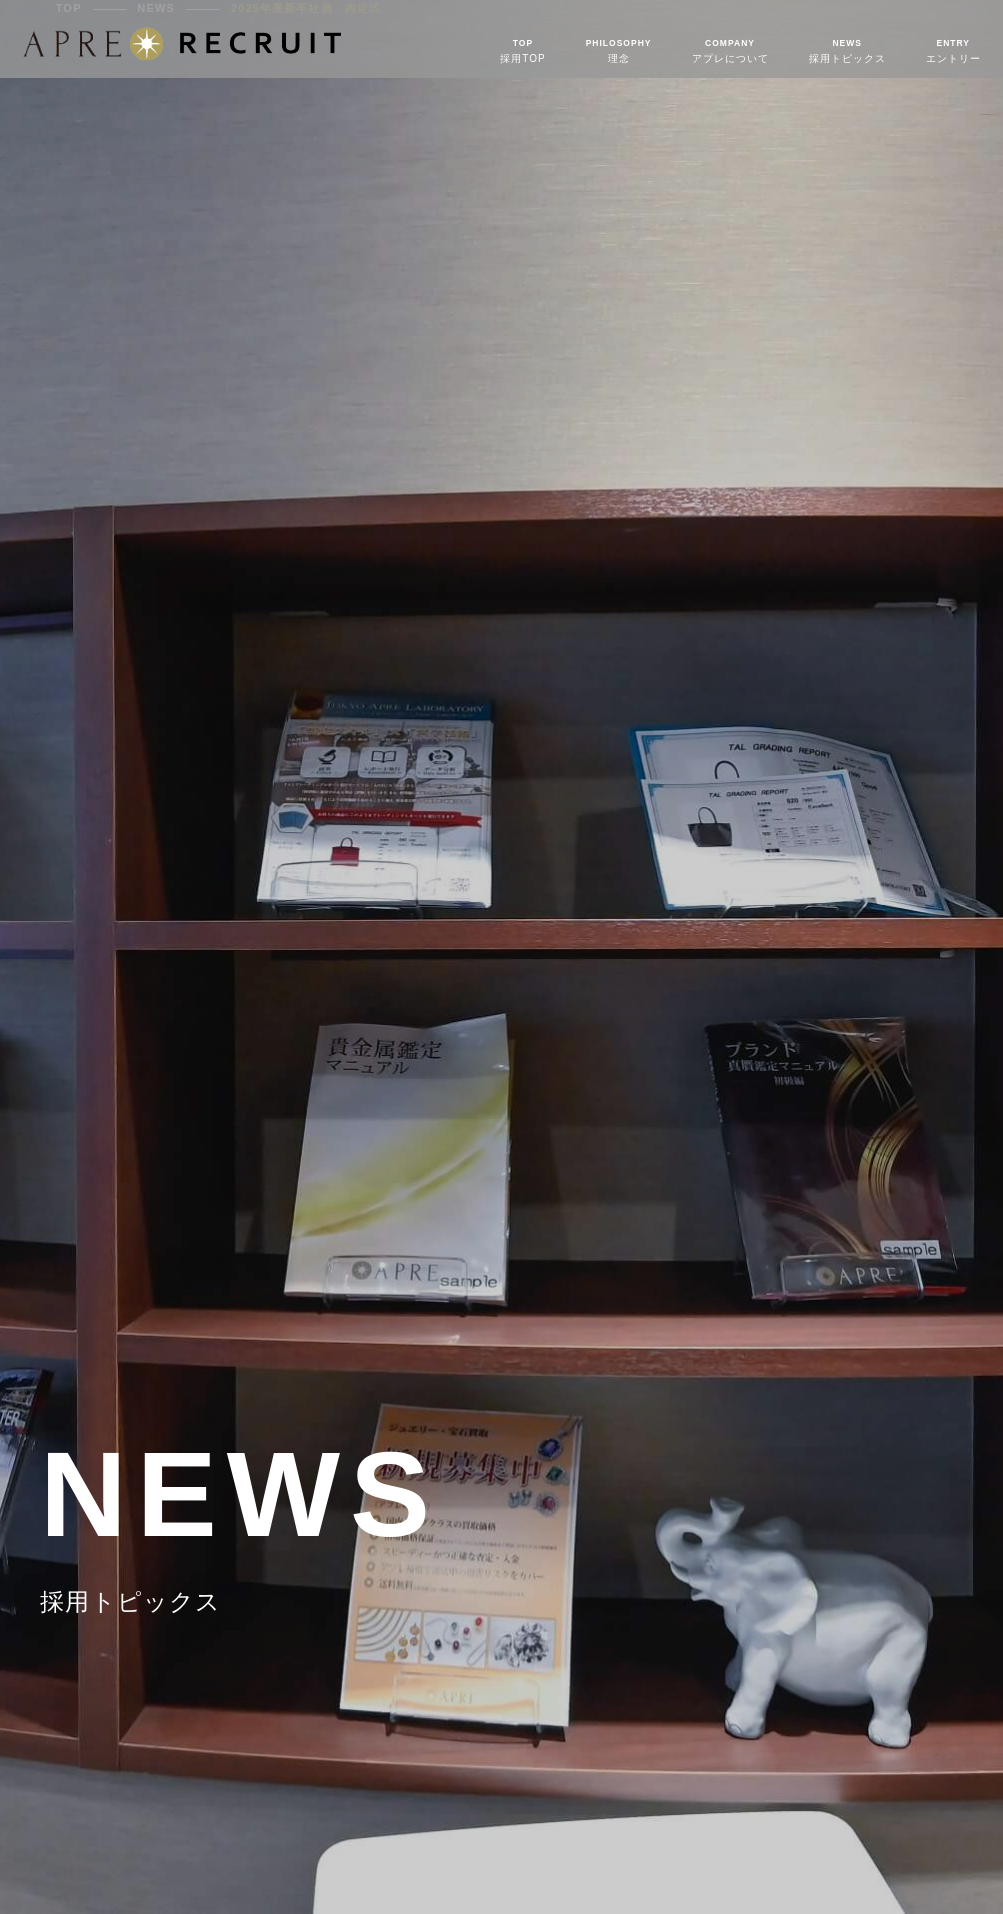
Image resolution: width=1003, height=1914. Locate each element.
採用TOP (522, 50)
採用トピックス (847, 50)
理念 (619, 50)
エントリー (953, 50)
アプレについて (730, 50)
